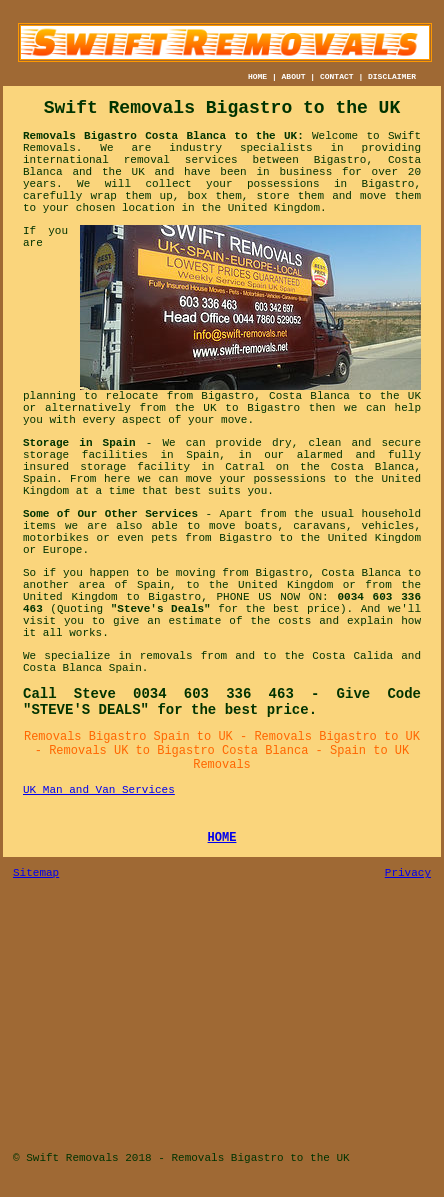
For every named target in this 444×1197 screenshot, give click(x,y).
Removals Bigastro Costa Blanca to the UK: (163, 136)
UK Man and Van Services (99, 790)
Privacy (408, 873)
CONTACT (337, 76)
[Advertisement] (222, 1019)
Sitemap (36, 873)
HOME (257, 76)
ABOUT (294, 76)
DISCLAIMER (392, 76)
